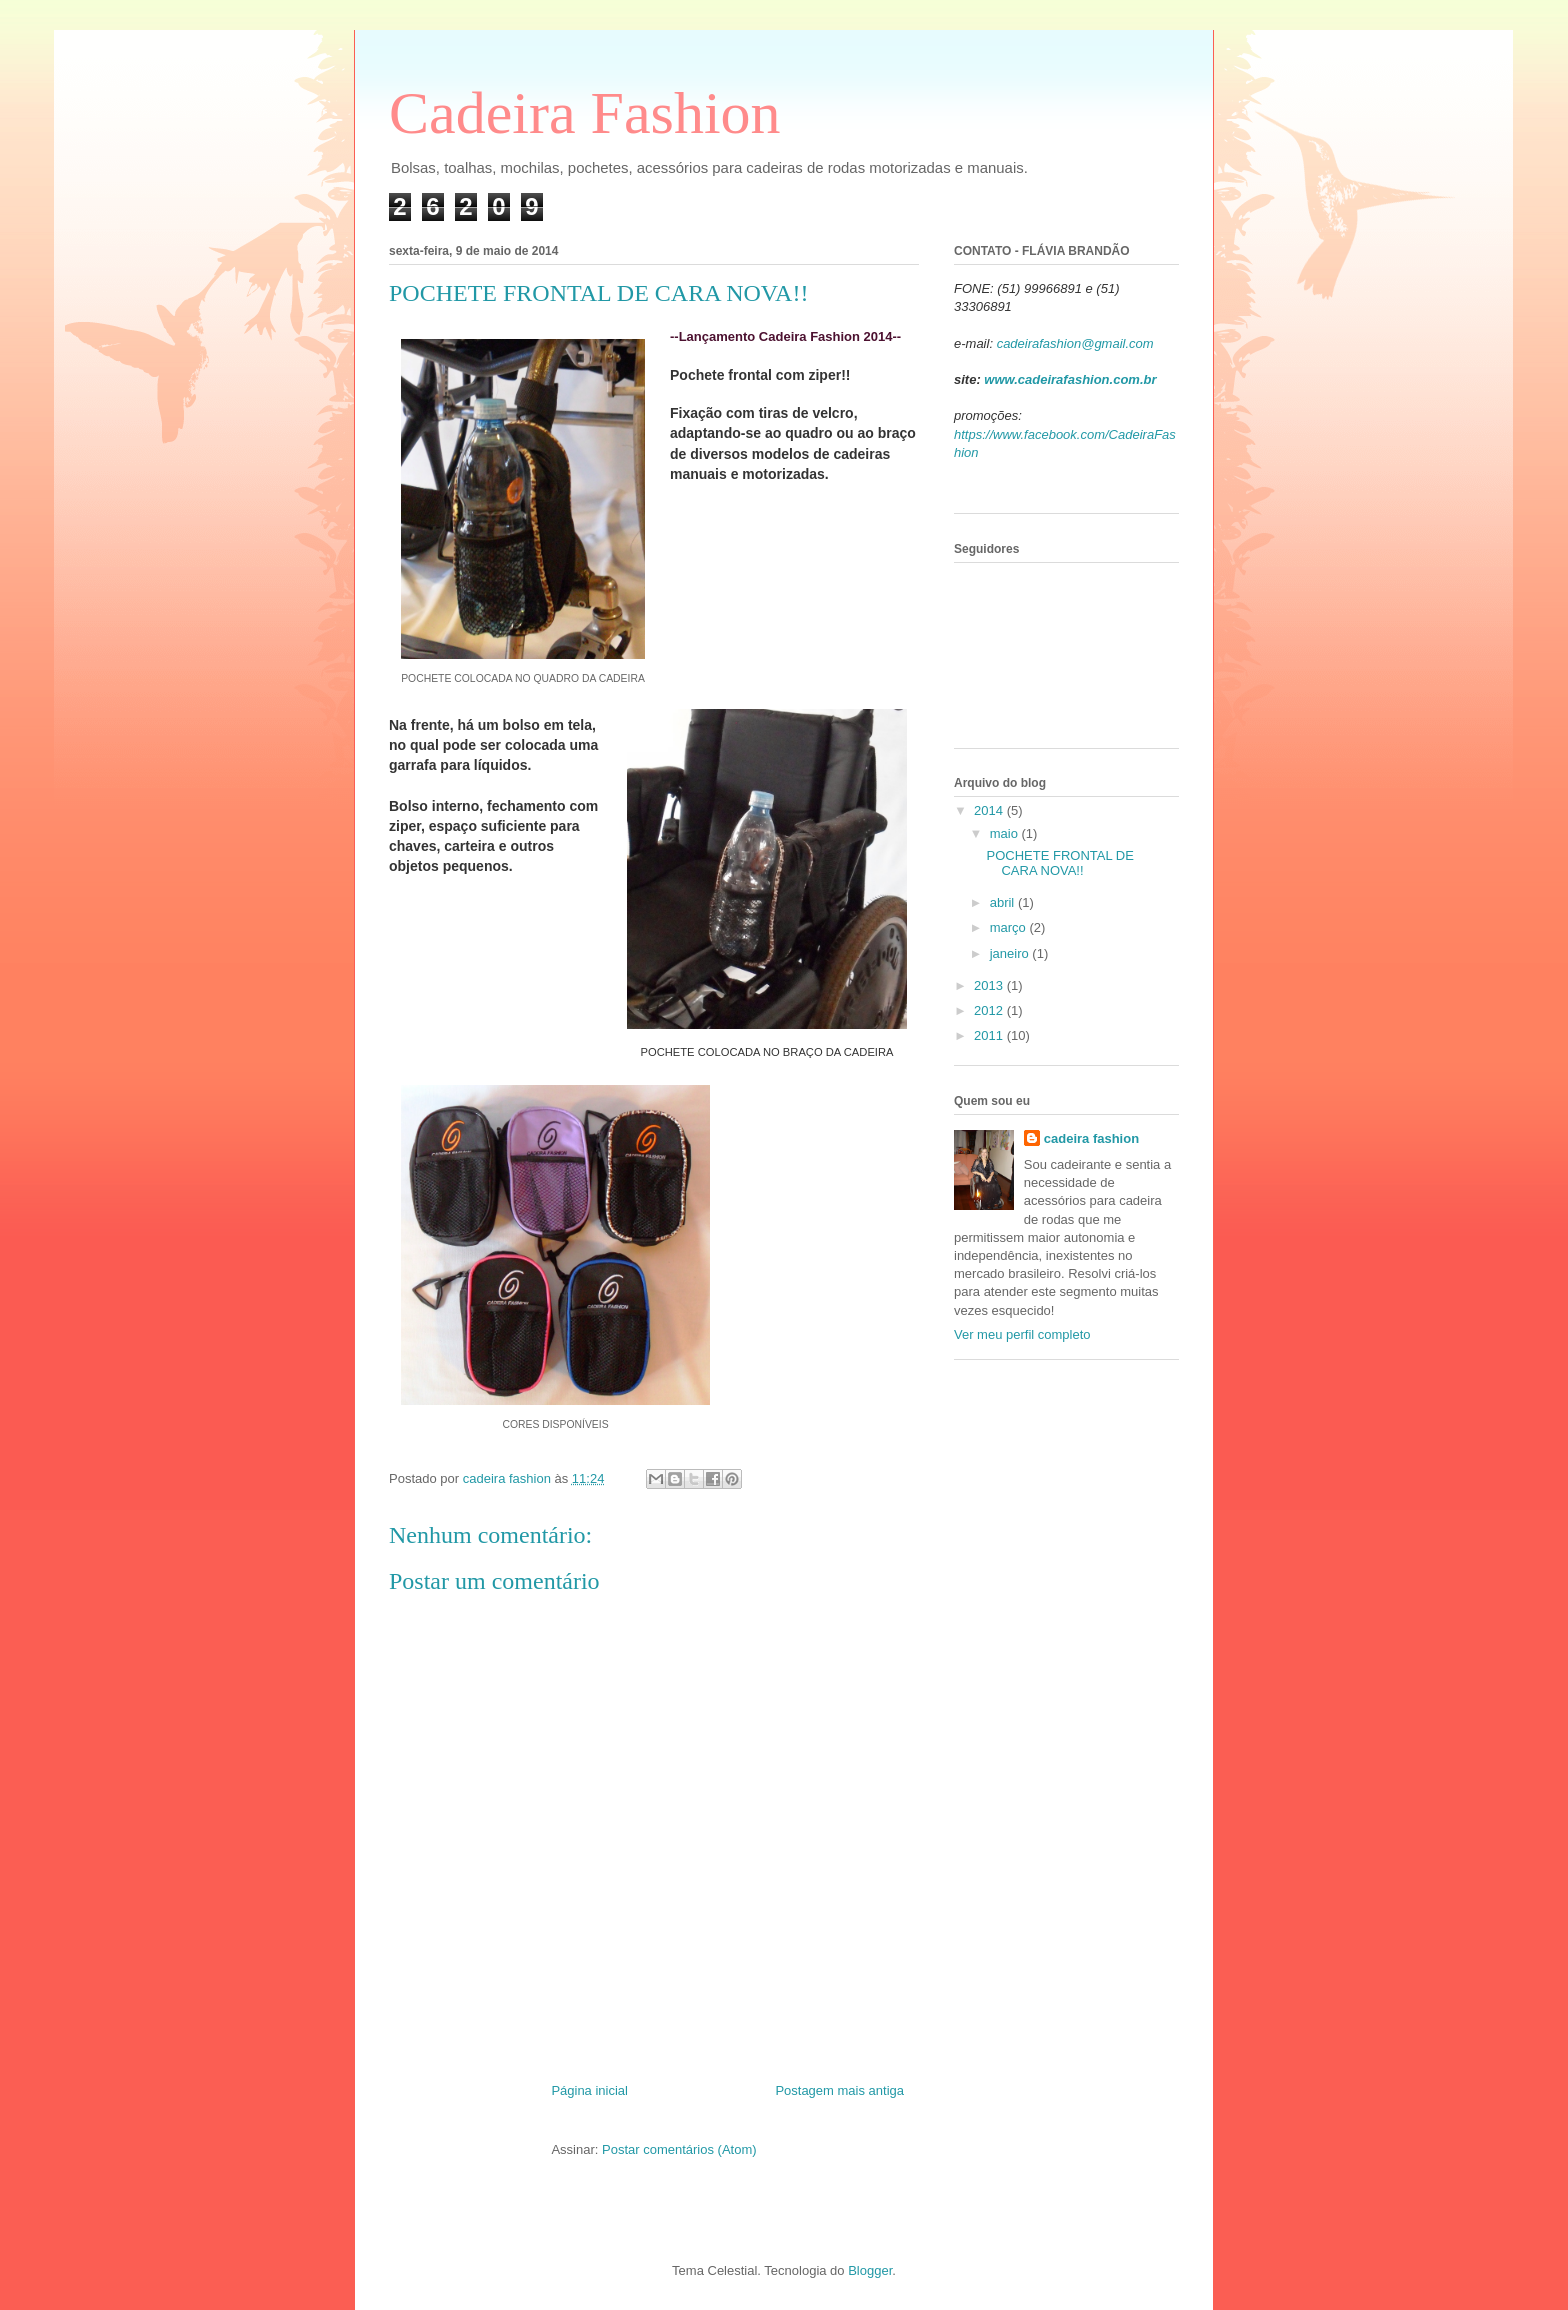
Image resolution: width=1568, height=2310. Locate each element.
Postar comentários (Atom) (679, 2149)
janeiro (1011, 953)
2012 (990, 1010)
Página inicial (589, 2090)
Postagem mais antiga (839, 2090)
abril (1004, 902)
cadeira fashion (1091, 1138)
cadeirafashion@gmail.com (1075, 343)
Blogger (870, 2270)
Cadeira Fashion (585, 113)
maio (1006, 833)
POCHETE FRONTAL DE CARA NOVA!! (1059, 863)
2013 (990, 985)
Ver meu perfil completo (1022, 1334)
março (1010, 927)
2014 (990, 810)
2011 (990, 1035)
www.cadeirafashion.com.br (1070, 379)
